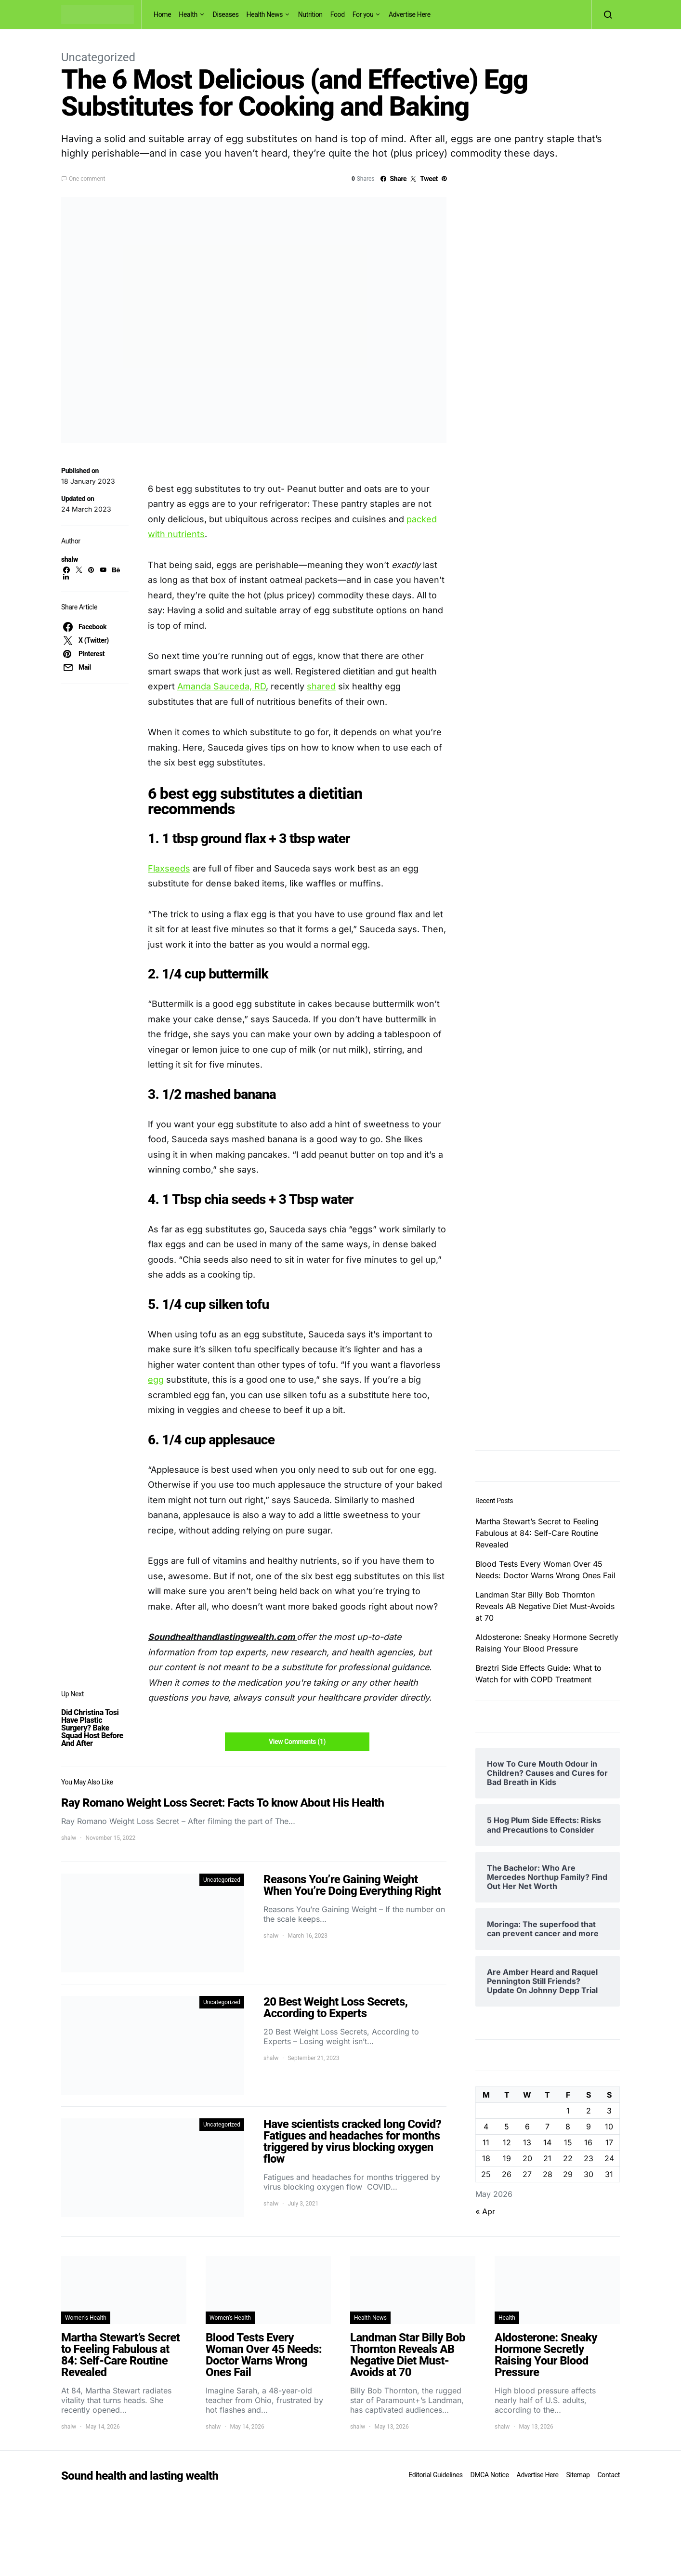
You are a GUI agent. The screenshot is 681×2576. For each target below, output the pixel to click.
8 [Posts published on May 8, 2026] (567, 2126)
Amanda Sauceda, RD (221, 686)
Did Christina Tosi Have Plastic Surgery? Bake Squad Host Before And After (92, 1728)
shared (321, 686)
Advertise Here (410, 14)
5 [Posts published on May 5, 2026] (506, 2126)
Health (188, 14)
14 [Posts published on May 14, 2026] (547, 2142)
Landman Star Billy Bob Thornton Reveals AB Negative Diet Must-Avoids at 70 (545, 1606)
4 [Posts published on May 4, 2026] (486, 2126)
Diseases (226, 14)
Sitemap (577, 2475)
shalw (69, 559)
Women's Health (85, 2317)
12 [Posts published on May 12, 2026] (507, 2142)
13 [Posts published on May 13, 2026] (527, 2142)
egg (156, 1379)
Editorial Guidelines (435, 2475)
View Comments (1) (297, 1741)
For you (363, 14)
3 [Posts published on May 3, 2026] (609, 2110)
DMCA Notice (490, 2475)
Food (337, 14)
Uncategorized (98, 57)
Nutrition (310, 14)
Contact (609, 2475)
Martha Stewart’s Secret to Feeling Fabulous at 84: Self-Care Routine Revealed (537, 1533)
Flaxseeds (169, 868)
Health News (265, 14)
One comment (87, 178)
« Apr (485, 2211)
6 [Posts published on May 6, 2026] (527, 2126)
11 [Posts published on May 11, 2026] (486, 2142)
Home (162, 14)
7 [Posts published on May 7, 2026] (547, 2126)
